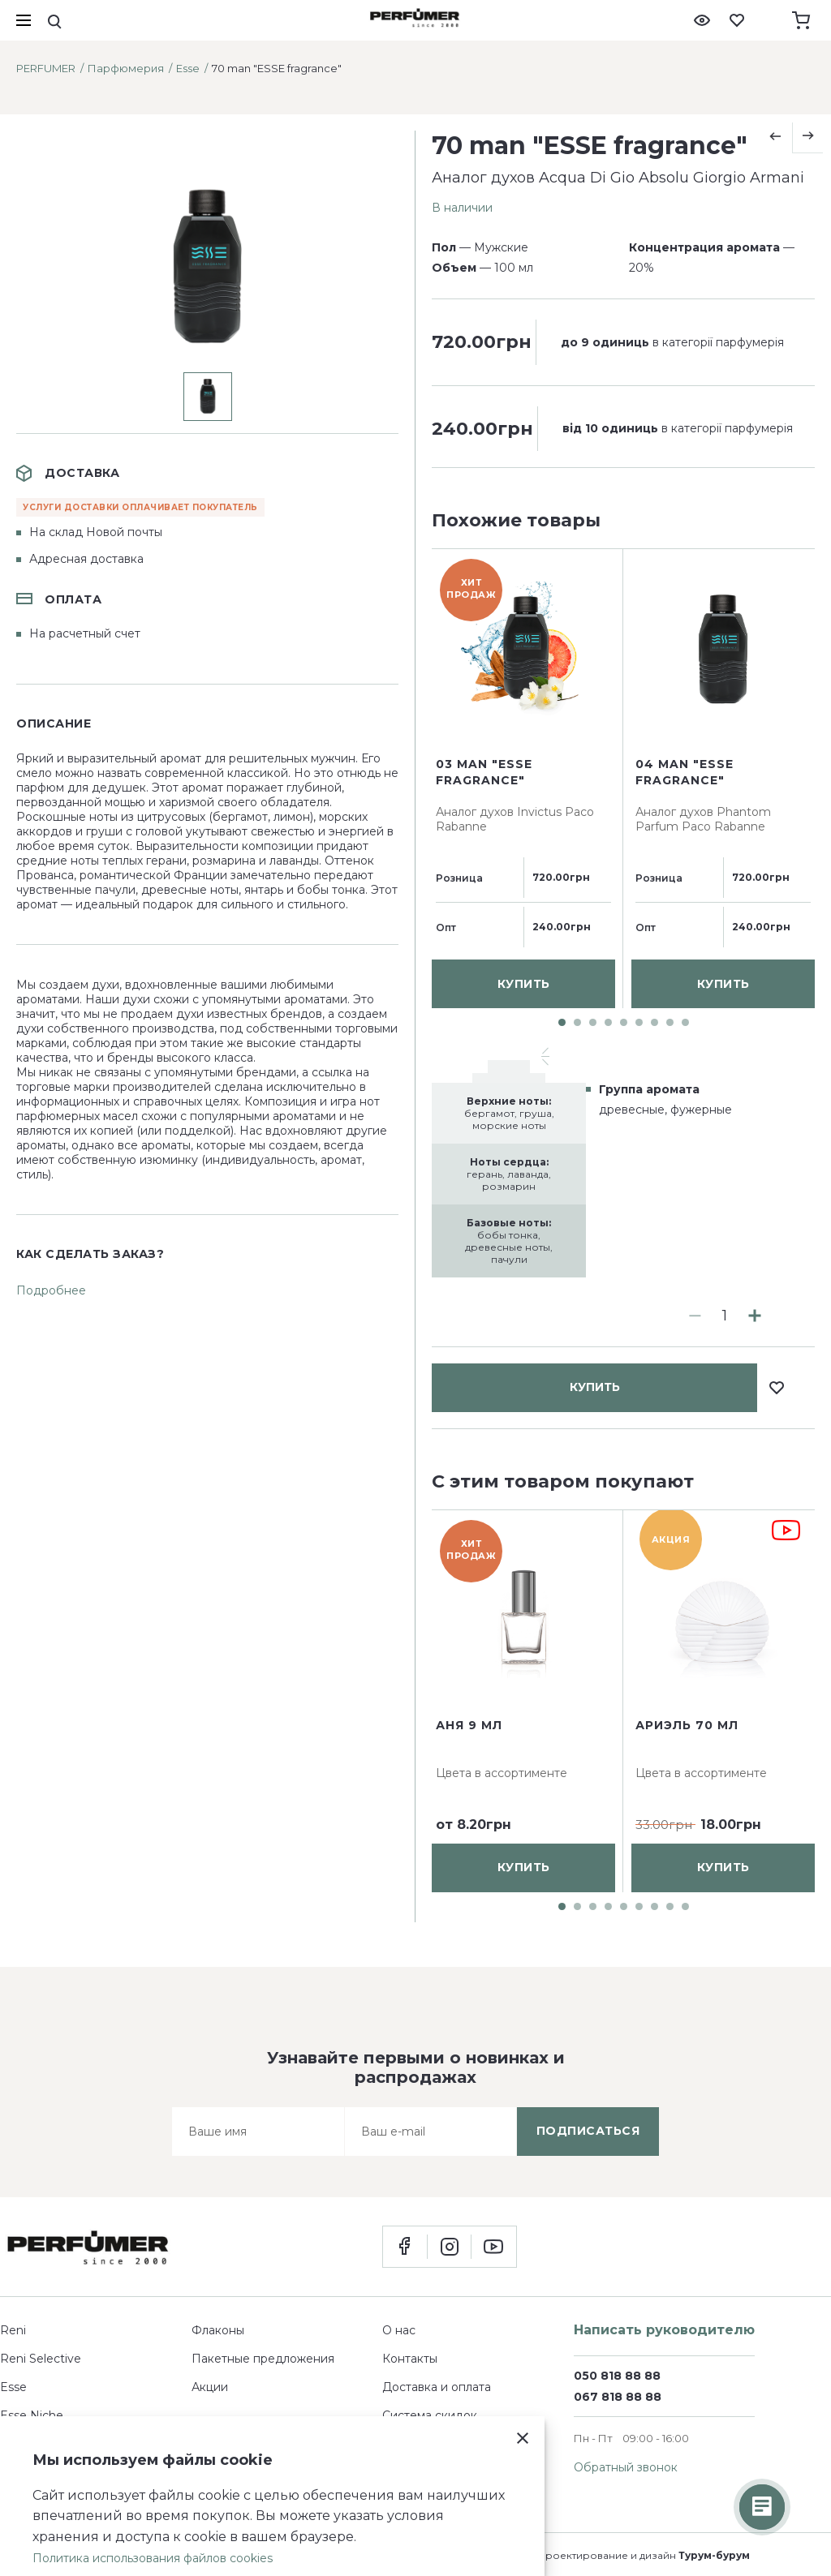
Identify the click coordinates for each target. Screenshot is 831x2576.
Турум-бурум (714, 2555)
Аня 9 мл (469, 1725)
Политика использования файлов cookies (152, 2558)
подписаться (588, 2130)
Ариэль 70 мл (686, 1725)
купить (595, 569)
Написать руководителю (664, 2330)
